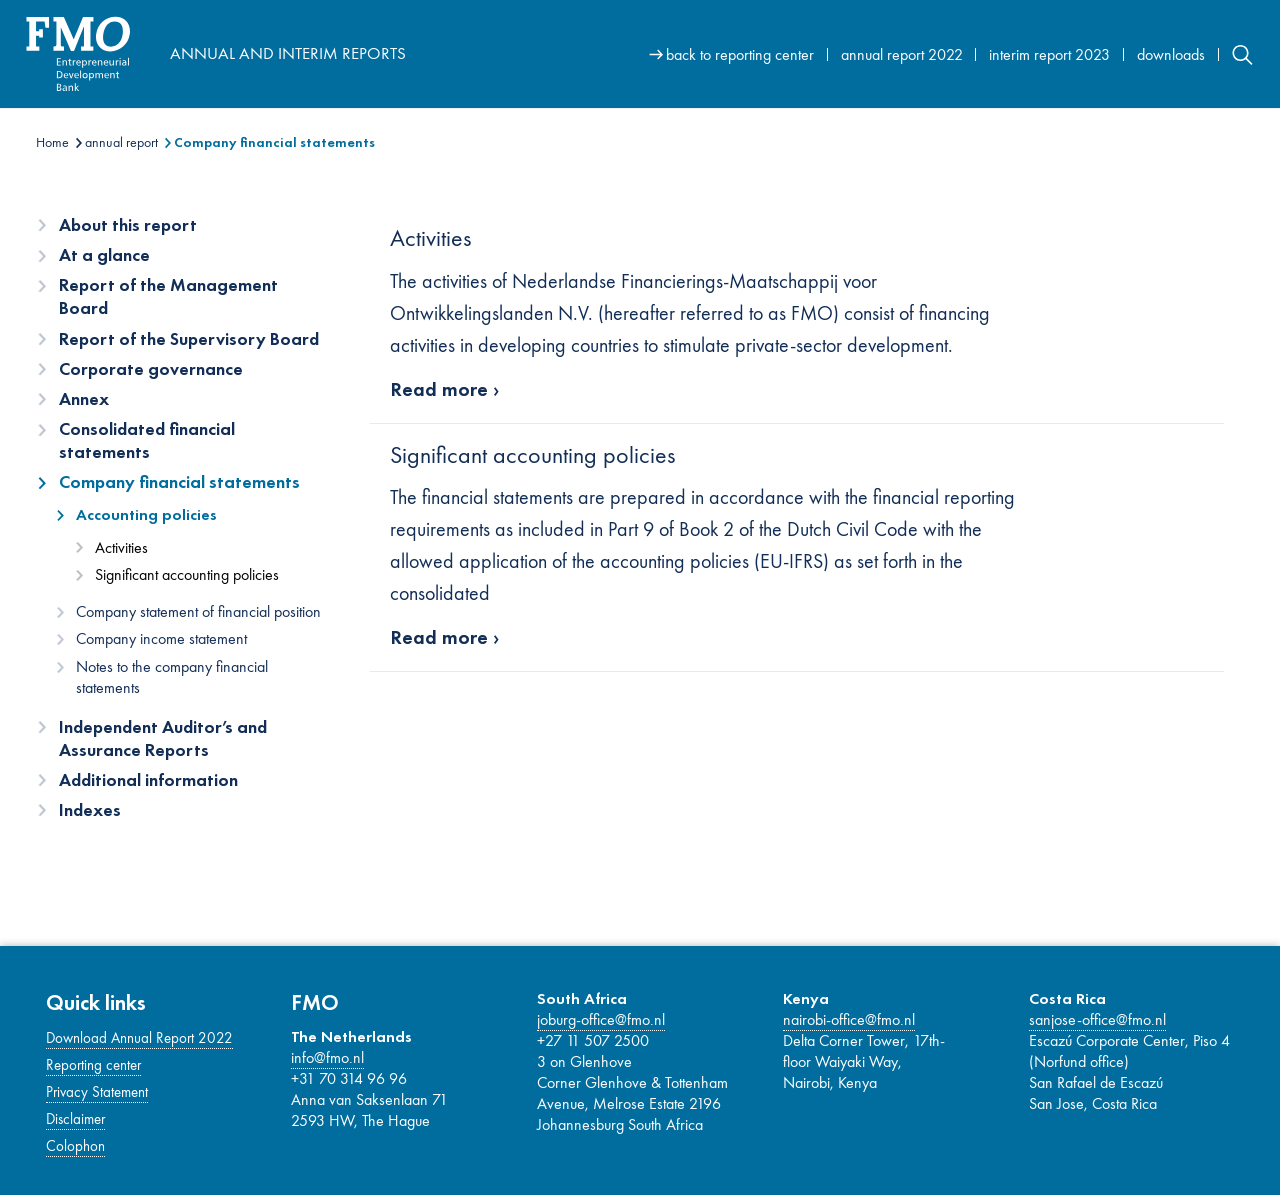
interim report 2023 (1049, 54)
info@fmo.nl (327, 1057)
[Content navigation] (191, 524)
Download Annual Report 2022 (139, 1038)
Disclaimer (75, 1119)
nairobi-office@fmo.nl (849, 1019)
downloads (1171, 54)
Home (52, 142)
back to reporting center (740, 54)
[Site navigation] (951, 54)
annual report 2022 (902, 54)
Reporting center (93, 1065)
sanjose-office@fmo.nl (1097, 1019)
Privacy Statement (97, 1092)
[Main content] (807, 449)
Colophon (75, 1146)
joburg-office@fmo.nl (601, 1019)
